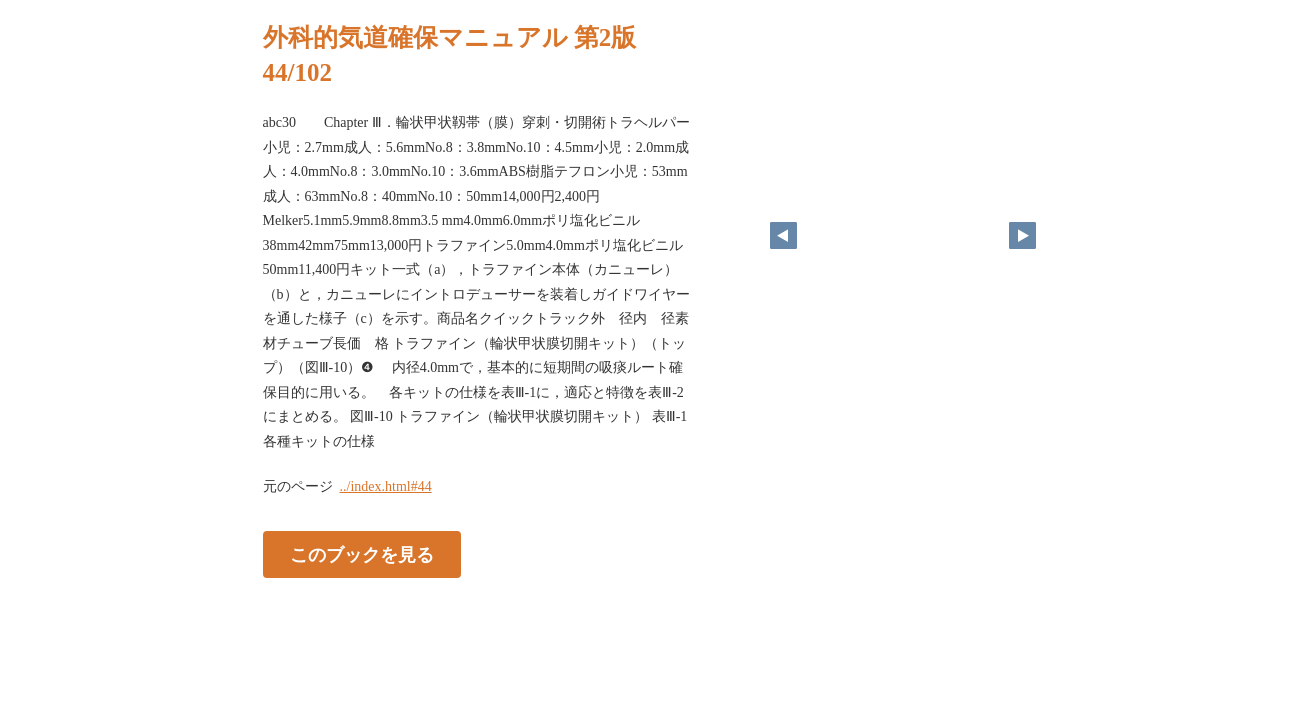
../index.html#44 (386, 486)
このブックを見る (362, 555)
